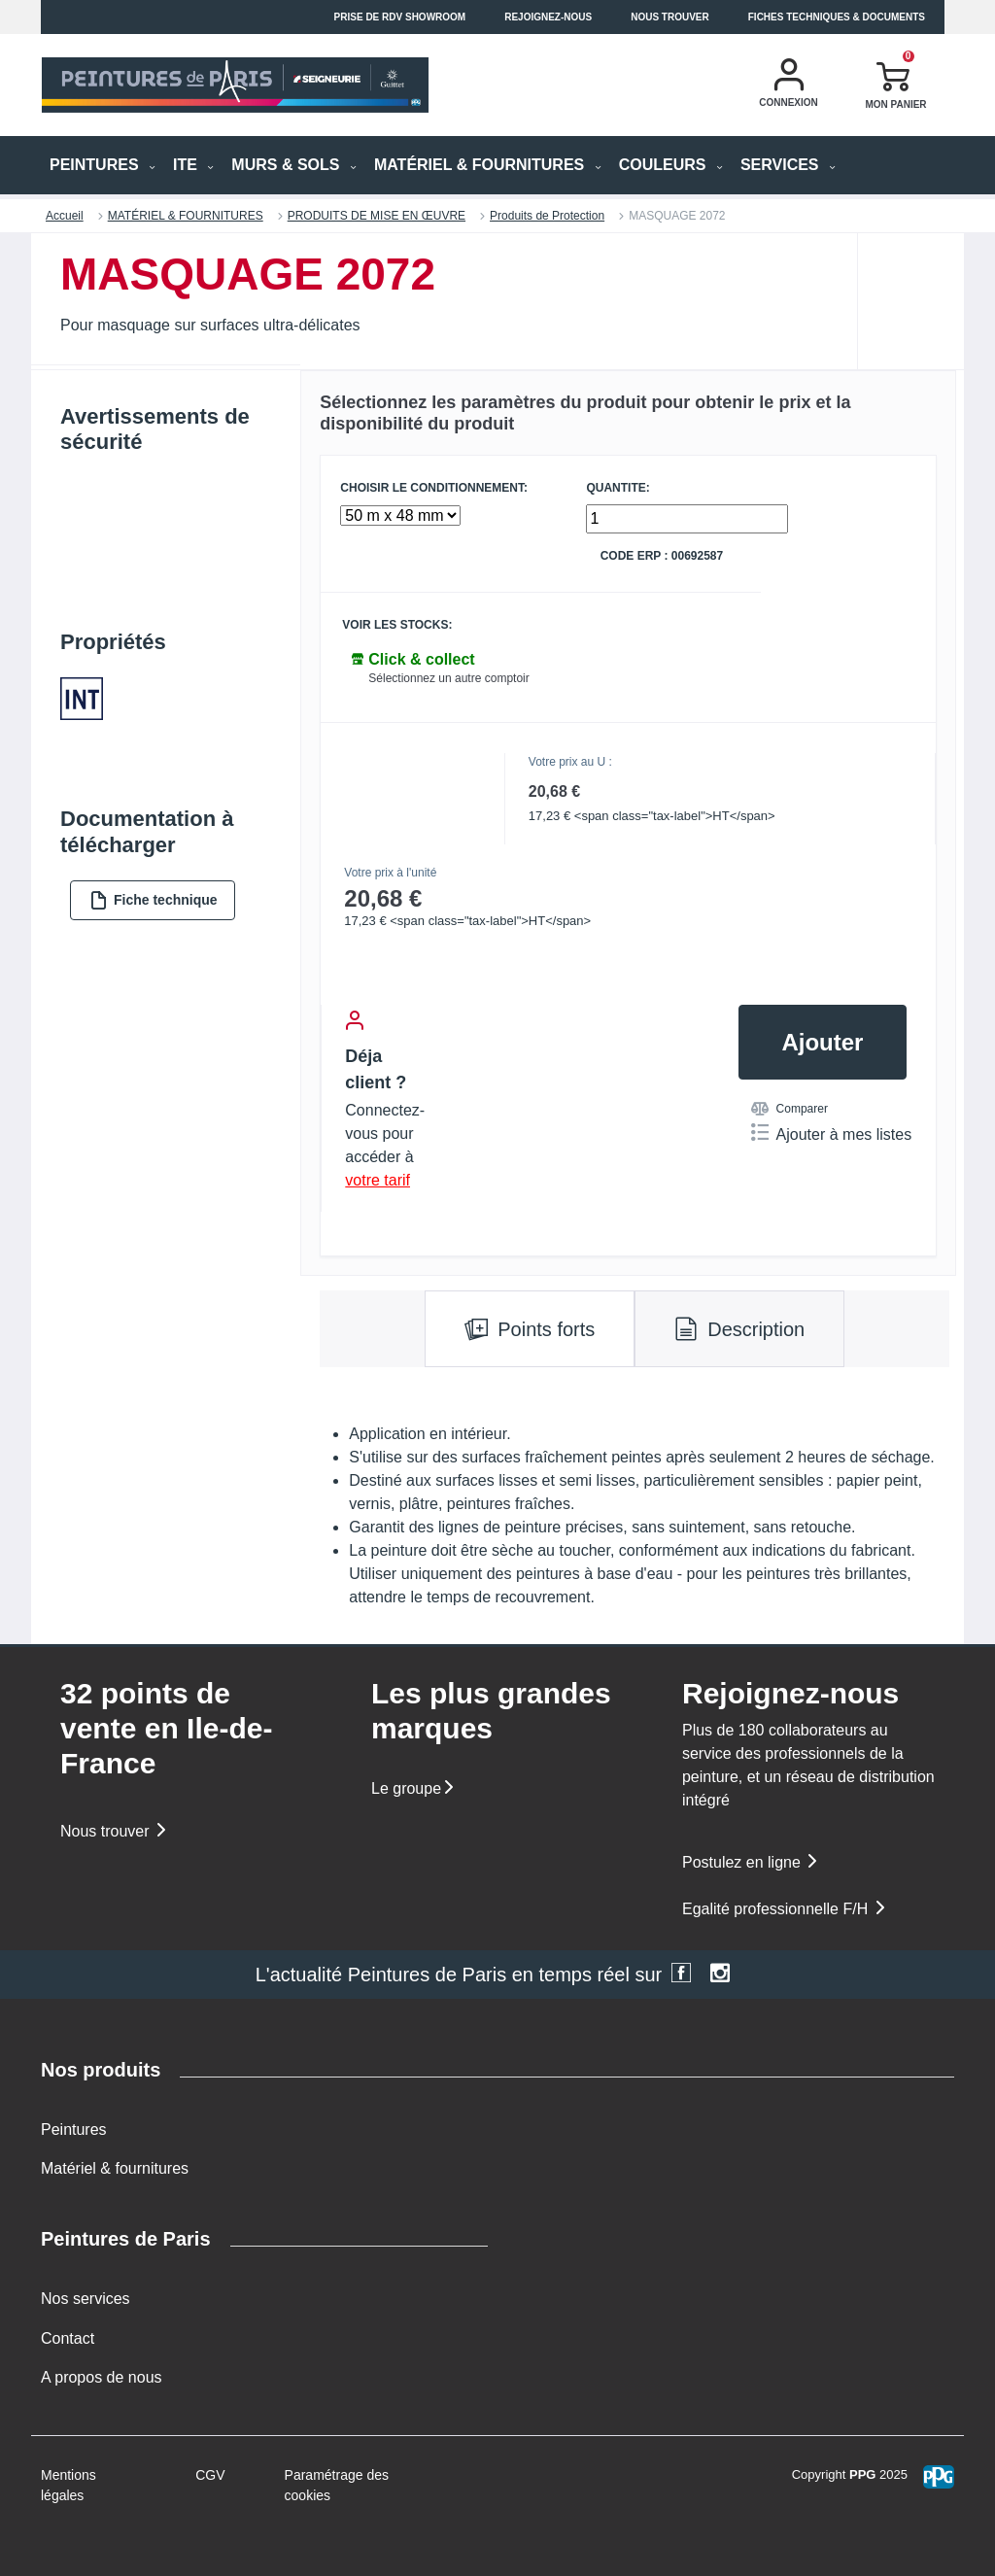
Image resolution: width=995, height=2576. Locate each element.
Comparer (789, 1108)
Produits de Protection (547, 216)
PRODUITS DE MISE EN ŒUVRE (376, 216)
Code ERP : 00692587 (662, 556)
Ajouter (822, 1042)
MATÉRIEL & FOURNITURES (487, 164)
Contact (67, 2338)
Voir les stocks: (397, 625)
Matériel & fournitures (115, 2168)
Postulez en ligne (751, 1862)
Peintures (74, 2129)
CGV (209, 2475)
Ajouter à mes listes (831, 1133)
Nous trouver (670, 17)
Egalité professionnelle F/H (785, 1909)
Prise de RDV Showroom (400, 17)
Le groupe (414, 1788)
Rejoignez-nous (548, 17)
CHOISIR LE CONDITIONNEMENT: (434, 488)
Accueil (65, 216)
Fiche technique (153, 900)
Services (788, 164)
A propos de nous (101, 2377)
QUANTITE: (617, 488)
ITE (193, 164)
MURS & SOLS (294, 164)
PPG (862, 2474)
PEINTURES (102, 164)
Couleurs (671, 164)
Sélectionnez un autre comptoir (448, 678)
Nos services (85, 2298)
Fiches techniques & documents (836, 17)
